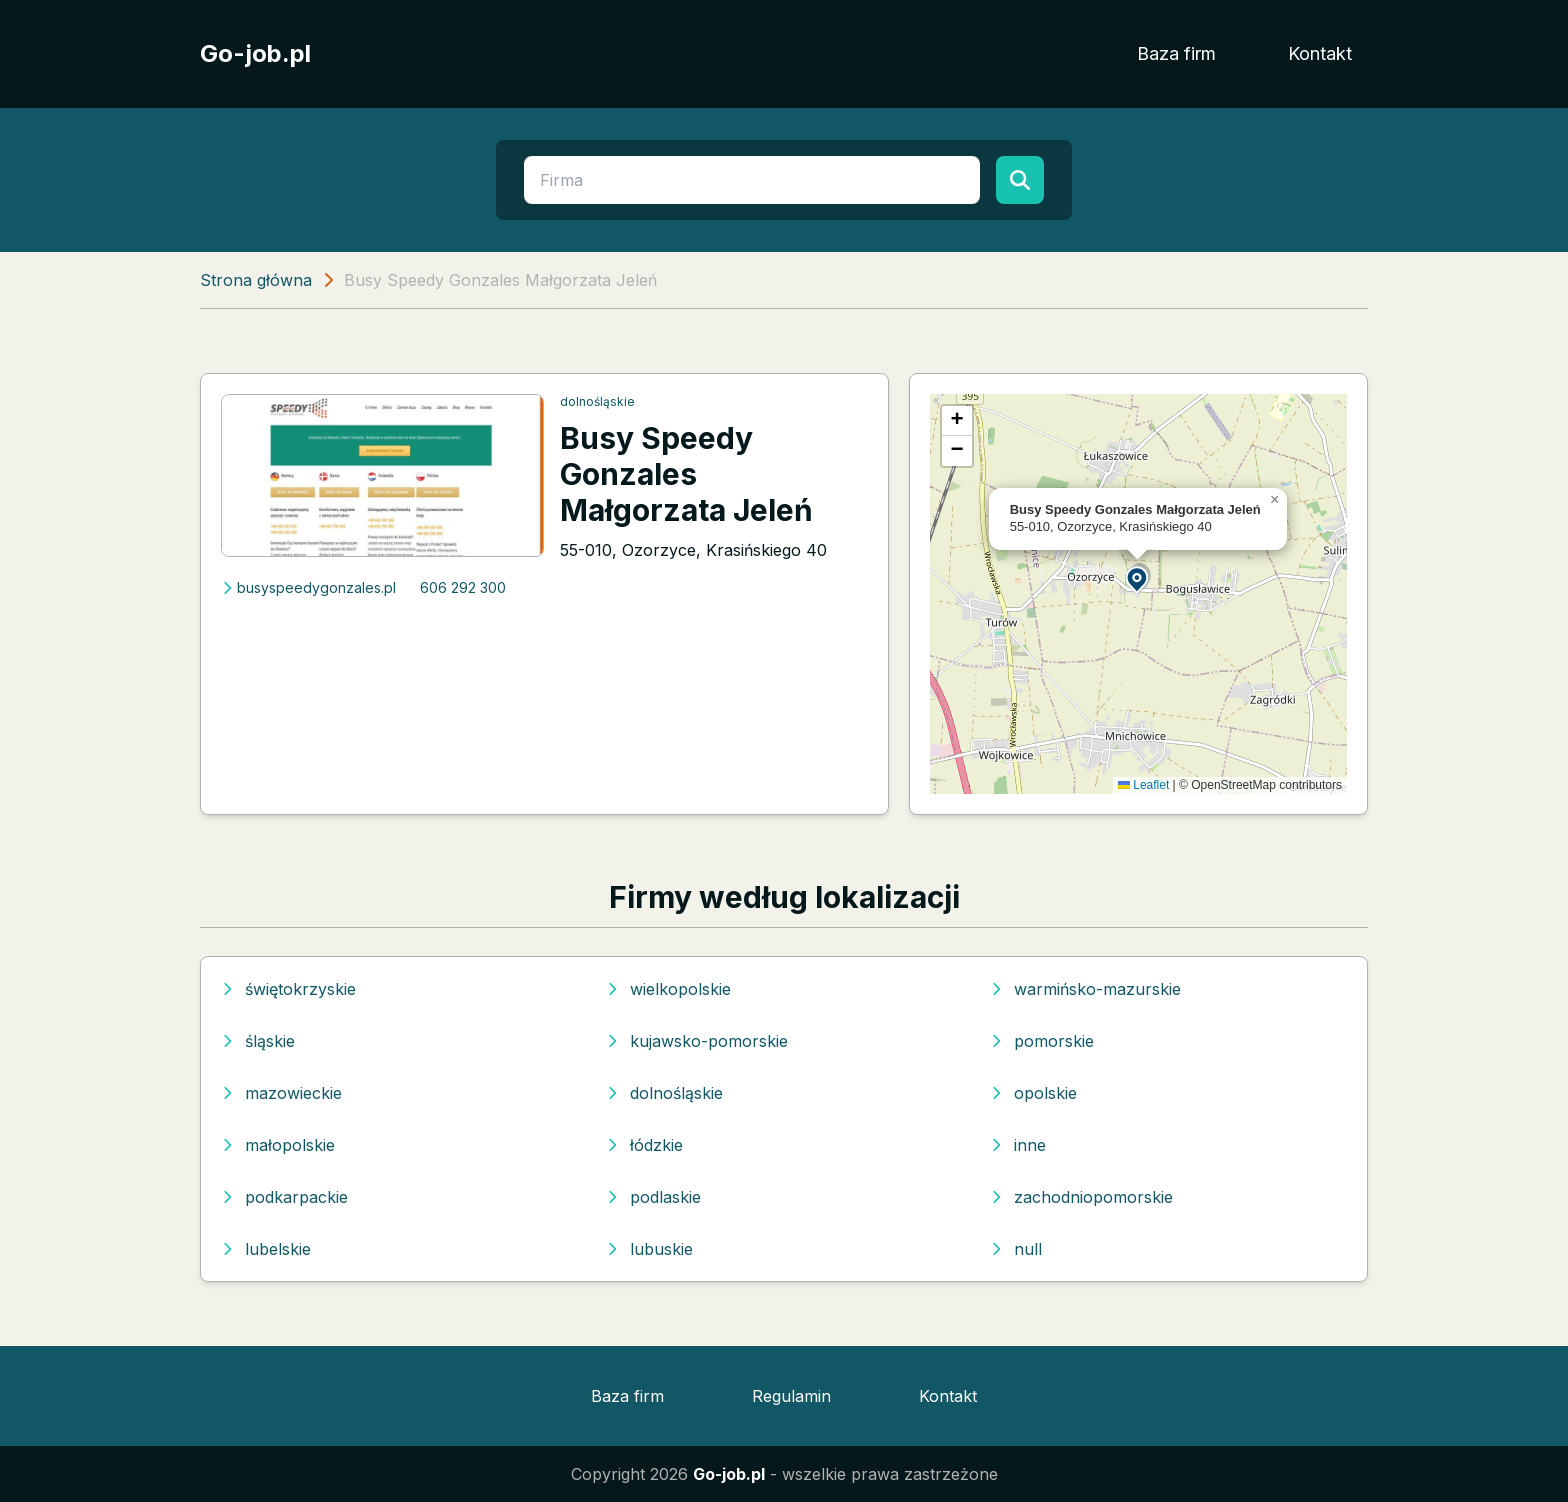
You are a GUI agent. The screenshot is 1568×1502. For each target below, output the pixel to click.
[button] (1138, 578)
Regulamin (791, 1396)
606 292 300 (463, 587)
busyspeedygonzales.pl (308, 587)
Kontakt (1320, 53)
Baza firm (1176, 53)
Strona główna (256, 280)
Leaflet (1143, 785)
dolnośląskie (597, 401)
